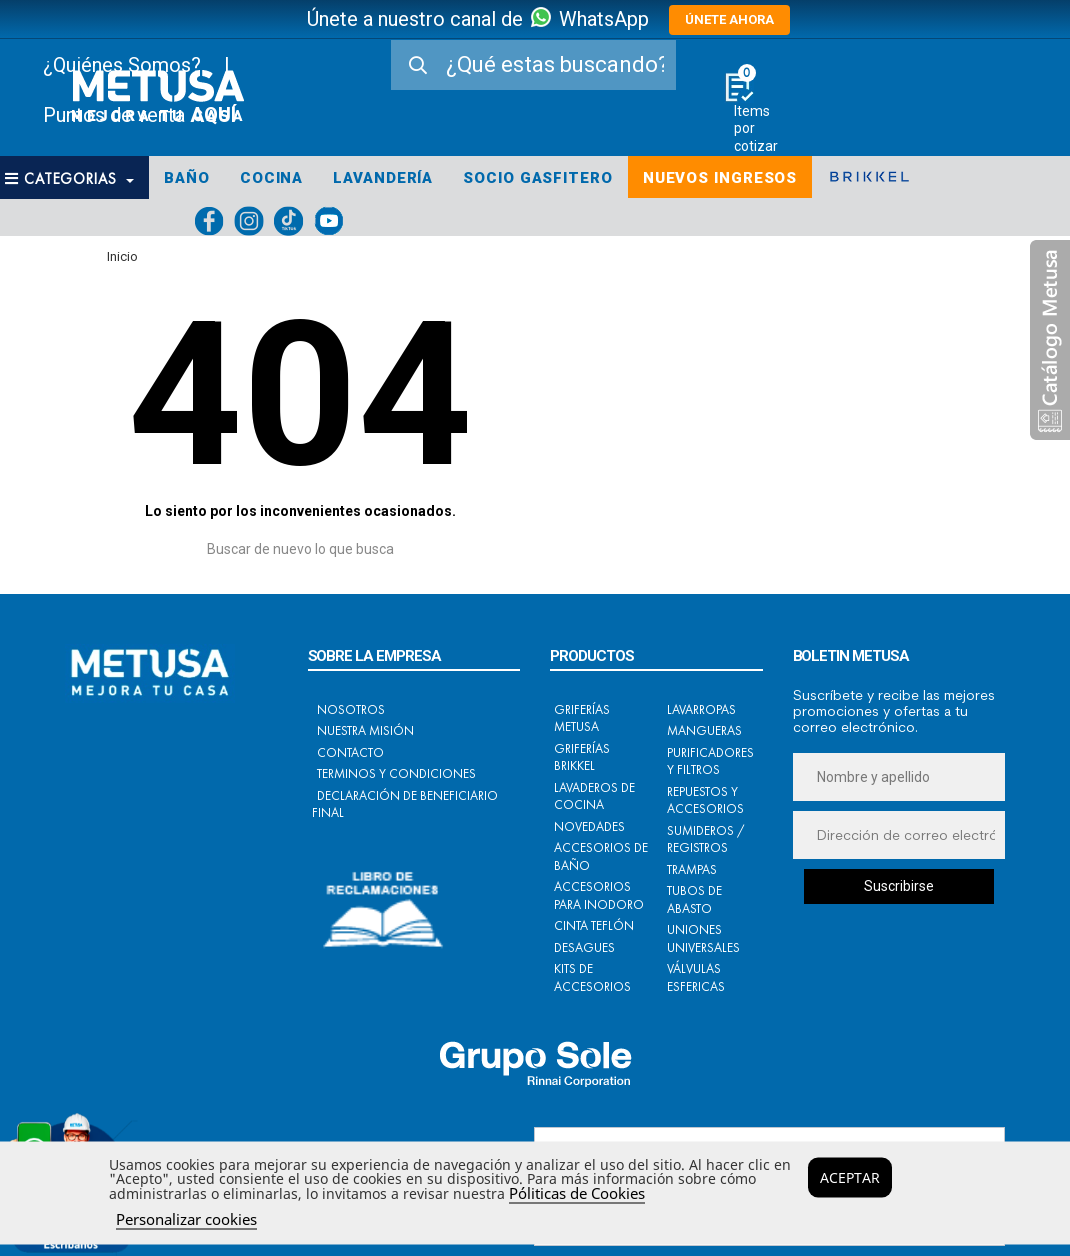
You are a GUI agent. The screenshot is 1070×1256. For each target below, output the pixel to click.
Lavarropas (701, 709)
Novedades (589, 826)
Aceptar (850, 1177)
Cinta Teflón (594, 925)
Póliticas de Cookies (577, 1193)
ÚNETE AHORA (729, 19)
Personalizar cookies (186, 1219)
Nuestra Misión (365, 730)
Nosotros (351, 709)
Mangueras (704, 730)
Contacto (350, 752)
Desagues (584, 947)
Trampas (692, 869)
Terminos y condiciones (396, 773)
